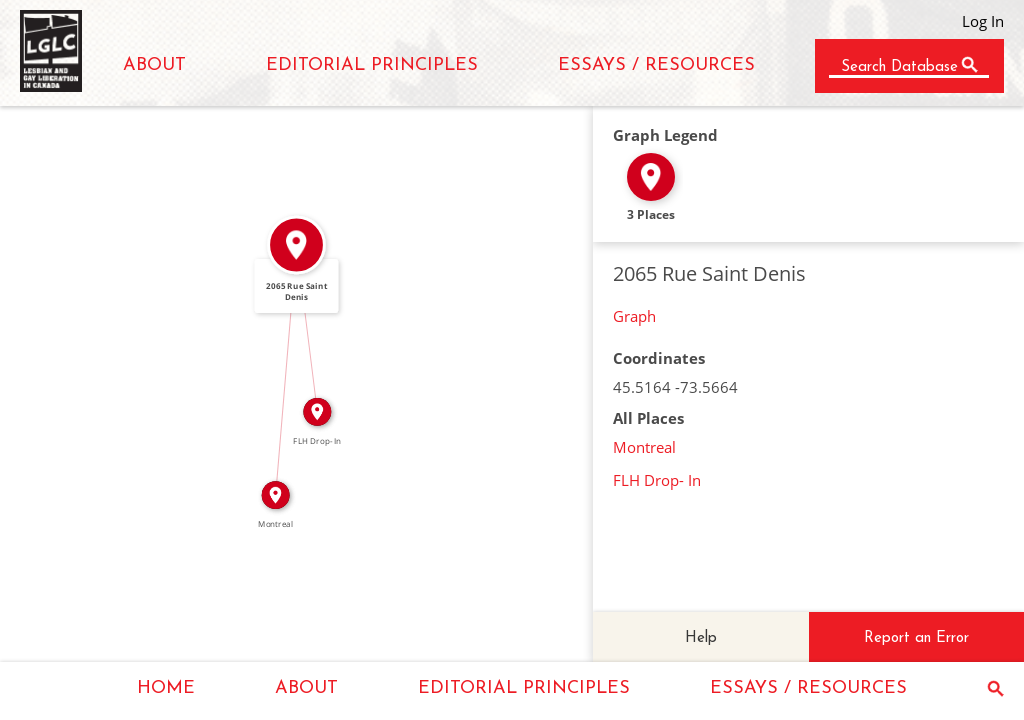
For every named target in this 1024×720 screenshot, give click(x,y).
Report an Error (916, 638)
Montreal (644, 447)
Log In (983, 21)
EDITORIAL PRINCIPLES (372, 65)
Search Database (899, 67)
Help (701, 638)
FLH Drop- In (657, 480)
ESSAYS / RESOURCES (656, 65)
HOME (166, 688)
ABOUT (154, 65)
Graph (634, 316)
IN (278, 370)
